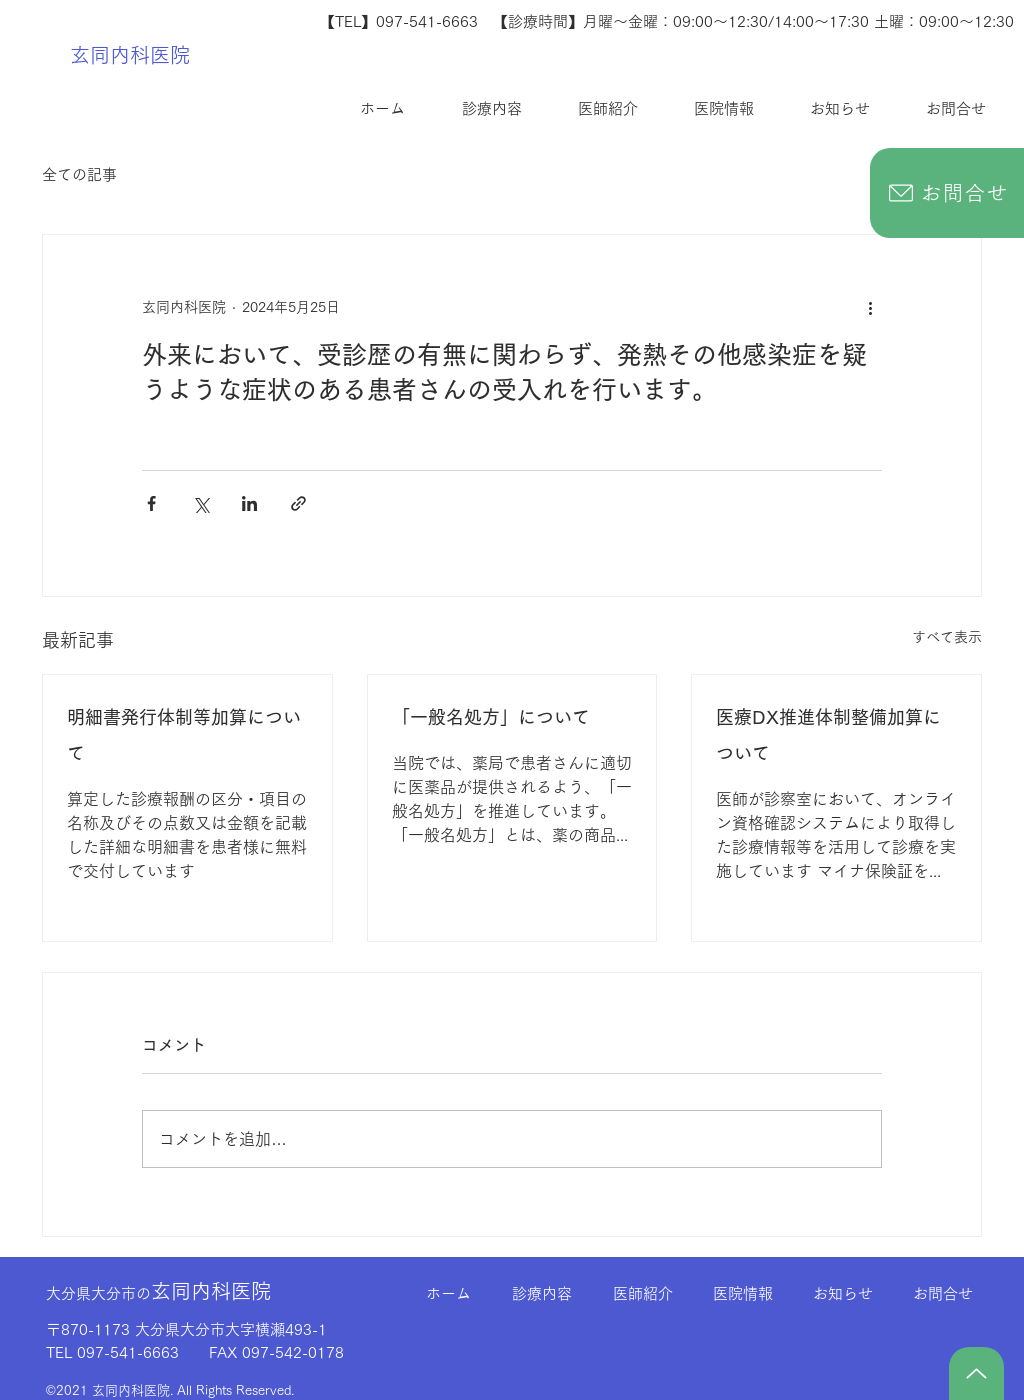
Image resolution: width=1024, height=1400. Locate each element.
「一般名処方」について (491, 717)
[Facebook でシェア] (151, 503)
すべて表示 (947, 637)
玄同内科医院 (130, 55)
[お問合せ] (947, 193)
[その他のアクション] (870, 307)
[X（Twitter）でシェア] (200, 503)
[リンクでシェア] (298, 503)
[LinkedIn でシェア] (249, 503)
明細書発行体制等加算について (184, 735)
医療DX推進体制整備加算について (828, 735)
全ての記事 (79, 174)
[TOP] (976, 1373)
